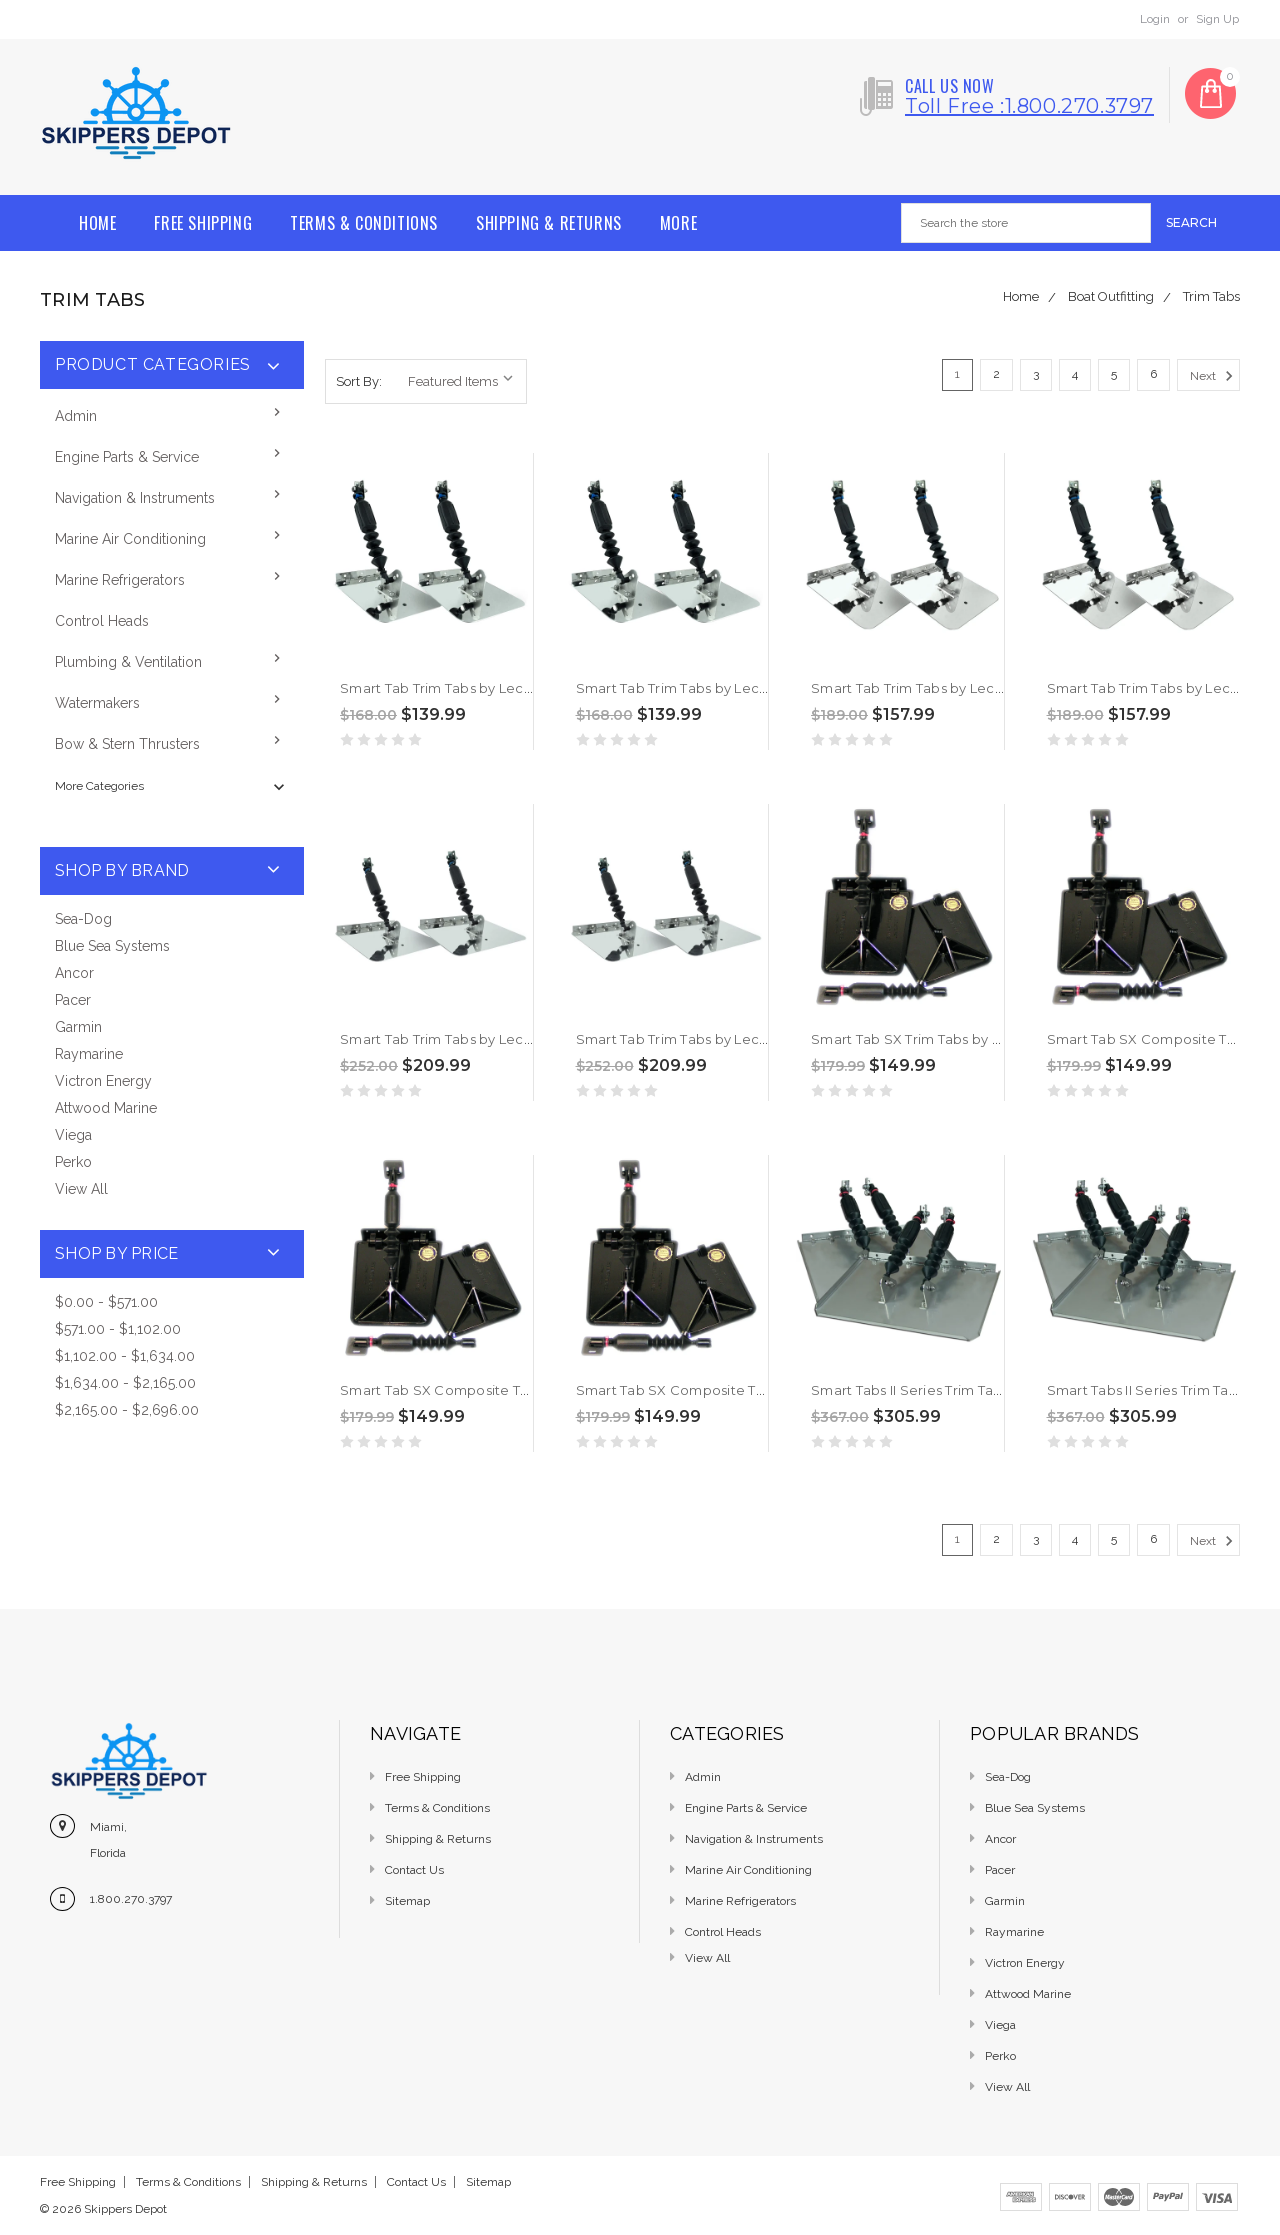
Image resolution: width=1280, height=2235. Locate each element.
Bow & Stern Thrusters (127, 744)
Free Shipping (203, 223)
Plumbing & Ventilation (128, 662)
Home (97, 223)
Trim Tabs (1211, 296)
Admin (76, 416)
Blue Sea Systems (112, 946)
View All (81, 1189)
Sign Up (1217, 19)
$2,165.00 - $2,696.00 (127, 1410)
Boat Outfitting (1111, 296)
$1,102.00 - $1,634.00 (125, 1356)
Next (1214, 376)
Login (1155, 19)
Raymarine (89, 1054)
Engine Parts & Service (127, 457)
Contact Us (414, 1870)
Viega (73, 1135)
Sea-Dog (83, 919)
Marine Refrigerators (120, 580)
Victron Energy (103, 1081)
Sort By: (359, 381)
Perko (73, 1162)
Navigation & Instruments (135, 498)
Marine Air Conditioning (130, 539)
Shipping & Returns (549, 223)
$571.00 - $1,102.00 (118, 1329)
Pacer (73, 1000)
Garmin (78, 1027)
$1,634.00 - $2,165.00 (125, 1383)
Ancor (74, 973)
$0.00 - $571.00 (106, 1302)
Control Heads (102, 621)
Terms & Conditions (364, 223)
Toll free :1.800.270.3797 (1029, 106)
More (678, 223)
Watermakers (97, 703)
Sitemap (407, 1901)
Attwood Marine (106, 1108)
